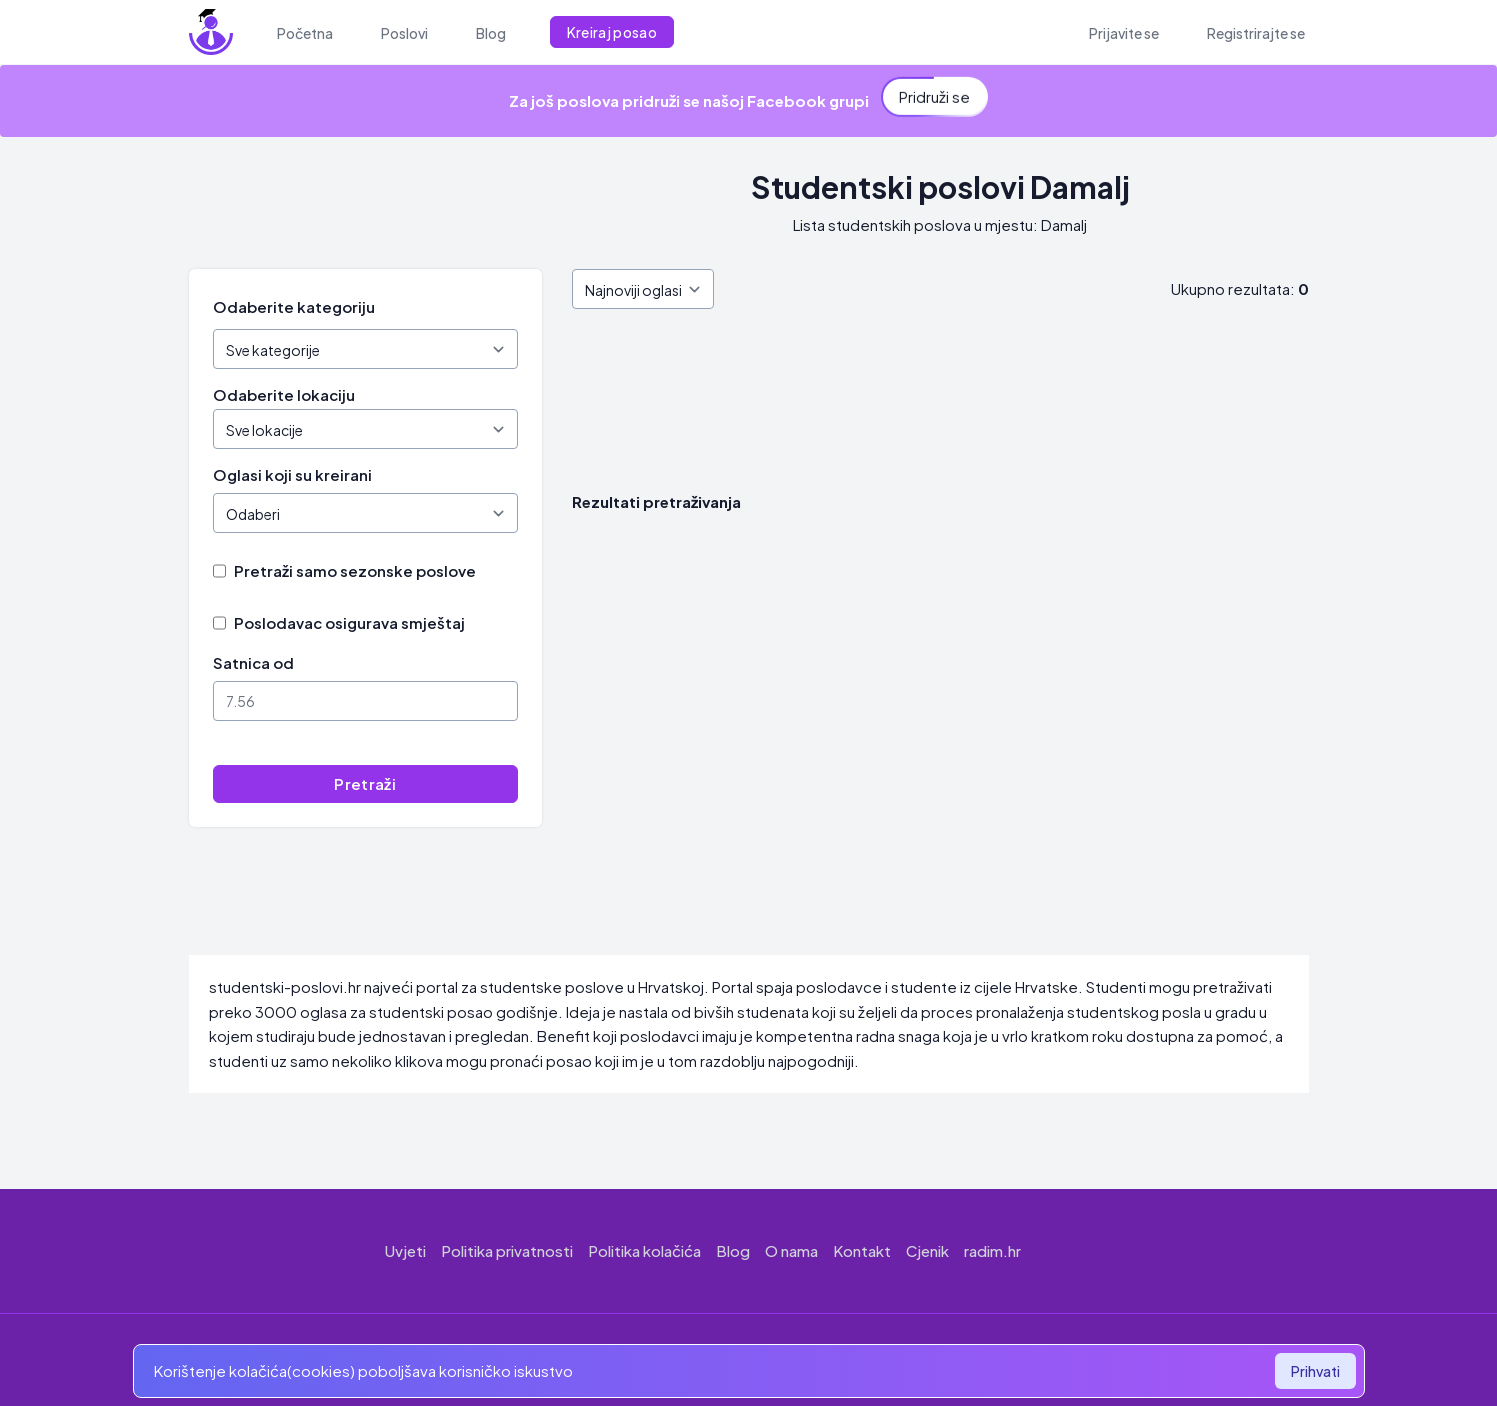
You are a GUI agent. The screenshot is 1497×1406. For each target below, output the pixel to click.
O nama (791, 1250)
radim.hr (992, 1250)
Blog (733, 1250)
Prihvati (1315, 1371)
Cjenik (927, 1250)
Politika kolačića (644, 1250)
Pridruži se (934, 94)
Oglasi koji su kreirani (292, 474)
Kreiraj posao (612, 32)
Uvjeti (405, 1250)
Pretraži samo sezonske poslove (355, 570)
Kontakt (862, 1250)
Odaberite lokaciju (284, 394)
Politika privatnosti (507, 1250)
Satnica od (253, 662)
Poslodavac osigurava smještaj (349, 622)
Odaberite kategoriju (294, 306)
